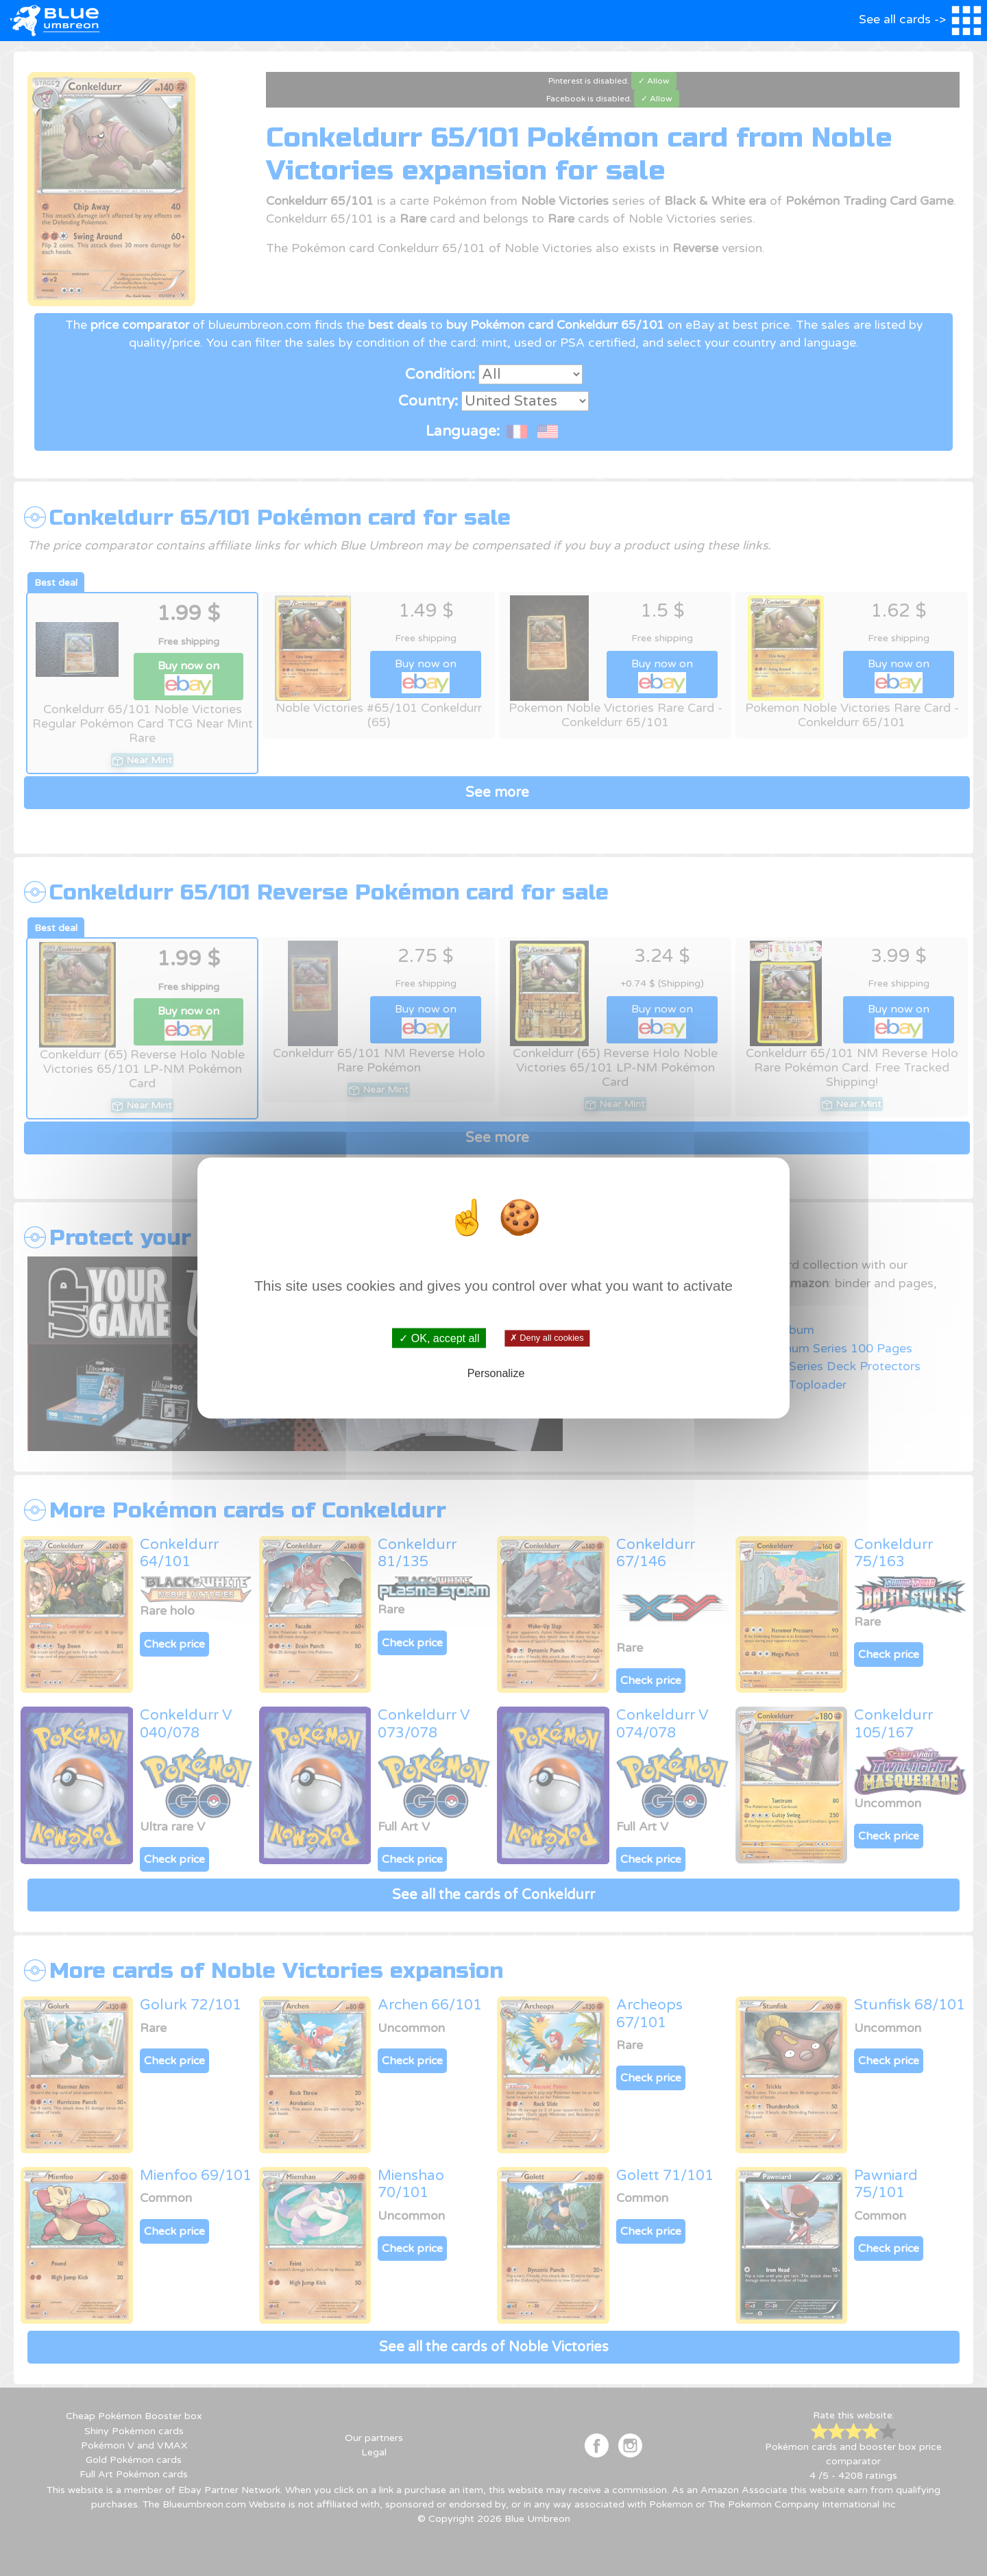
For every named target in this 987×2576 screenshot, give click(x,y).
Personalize (496, 1372)
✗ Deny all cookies (546, 1338)
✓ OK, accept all (439, 1338)
